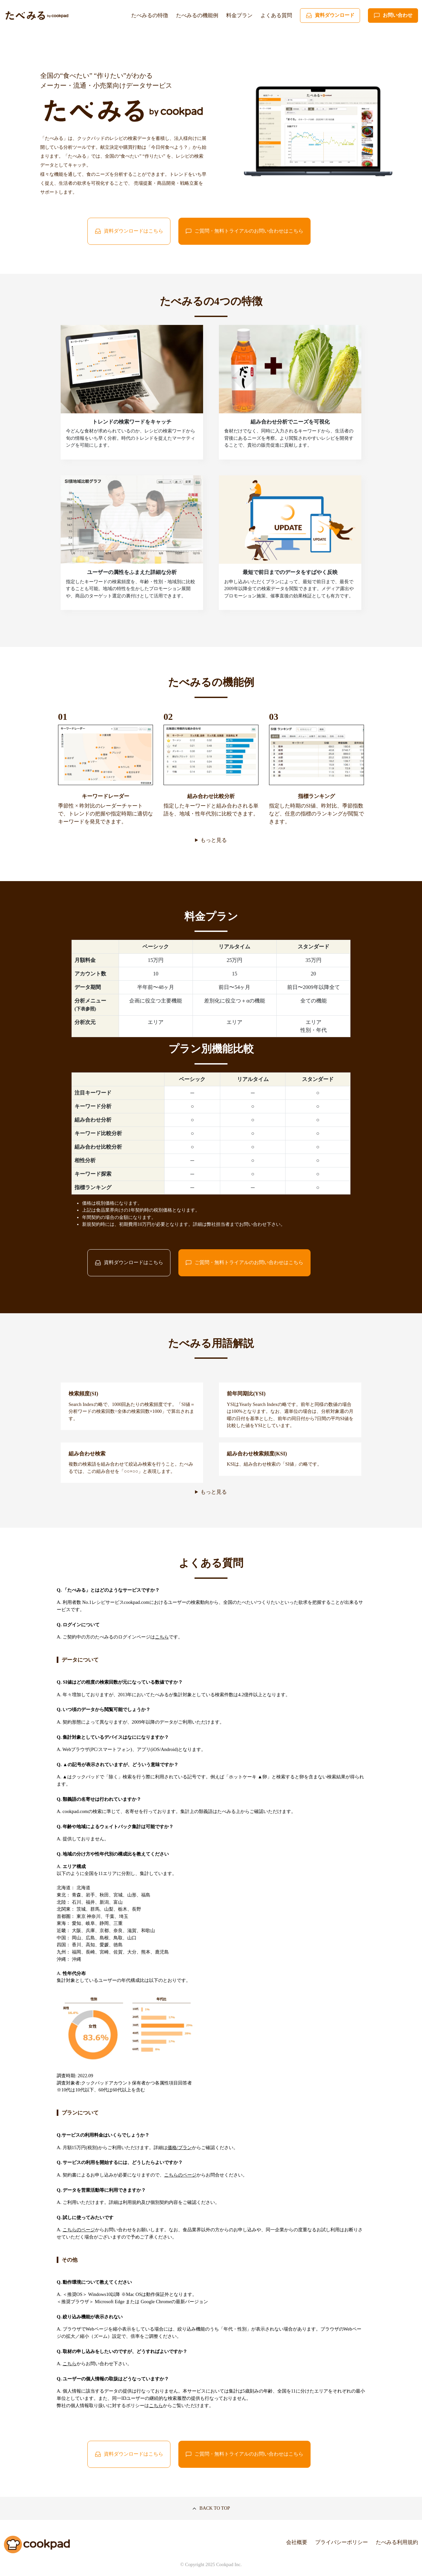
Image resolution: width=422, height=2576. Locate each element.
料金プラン (239, 15)
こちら (162, 1636)
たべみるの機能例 (197, 15)
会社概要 (296, 2542)
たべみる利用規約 (397, 2542)
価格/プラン (179, 2147)
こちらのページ (180, 2175)
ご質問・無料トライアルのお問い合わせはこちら (244, 231)
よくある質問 (276, 15)
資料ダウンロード (330, 15)
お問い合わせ (393, 15)
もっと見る (213, 840)
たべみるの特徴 (149, 15)
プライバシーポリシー (341, 2542)
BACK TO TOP (211, 2508)
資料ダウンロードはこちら (129, 231)
